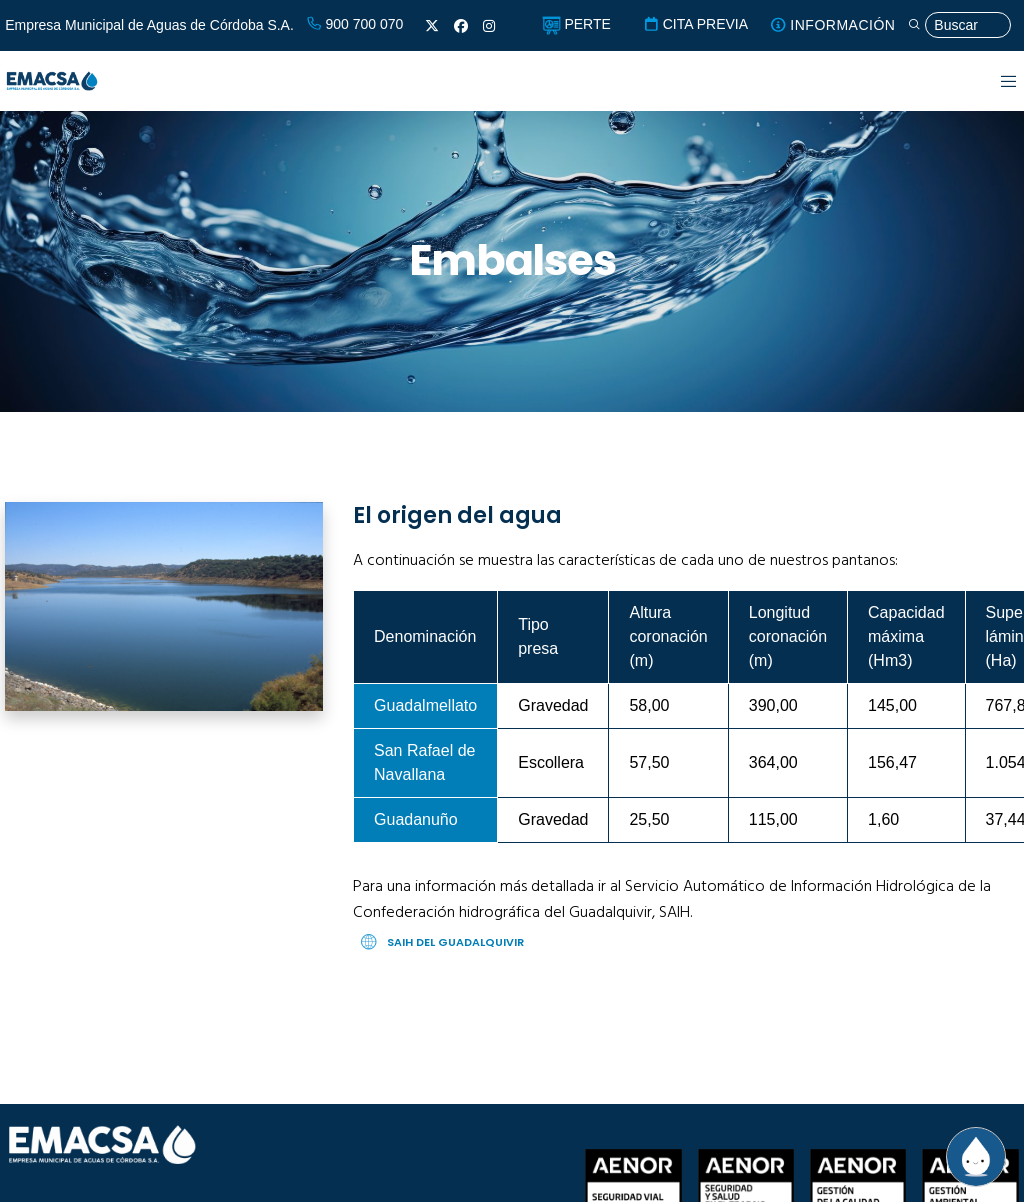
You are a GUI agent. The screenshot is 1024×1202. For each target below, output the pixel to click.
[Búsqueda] (959, 25)
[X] (432, 26)
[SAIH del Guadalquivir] (686, 942)
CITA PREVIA (695, 24)
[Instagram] (489, 26)
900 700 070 (355, 24)
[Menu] (996, 81)
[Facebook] (461, 26)
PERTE (576, 24)
